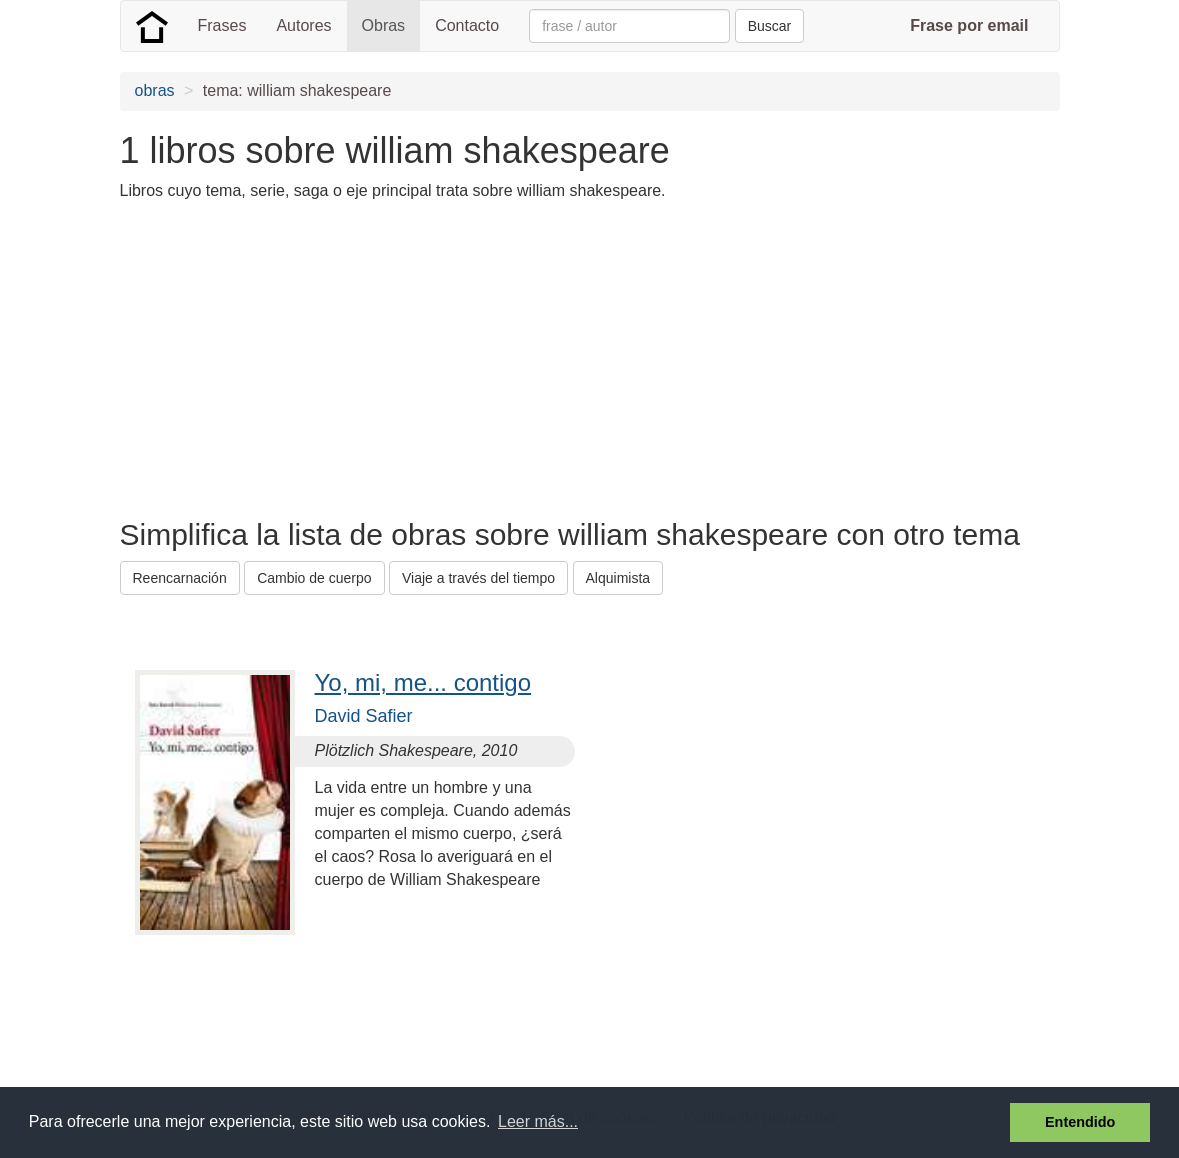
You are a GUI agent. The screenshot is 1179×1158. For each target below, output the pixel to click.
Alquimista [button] (618, 578)
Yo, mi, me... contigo (423, 682)
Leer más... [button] (538, 1121)
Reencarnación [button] (180, 578)
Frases (222, 25)
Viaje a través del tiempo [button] (478, 578)
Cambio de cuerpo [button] (314, 578)
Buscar (770, 26)
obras (155, 90)
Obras (384, 25)
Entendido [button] (1080, 1122)
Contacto (467, 25)
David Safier (364, 716)
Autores (303, 25)
